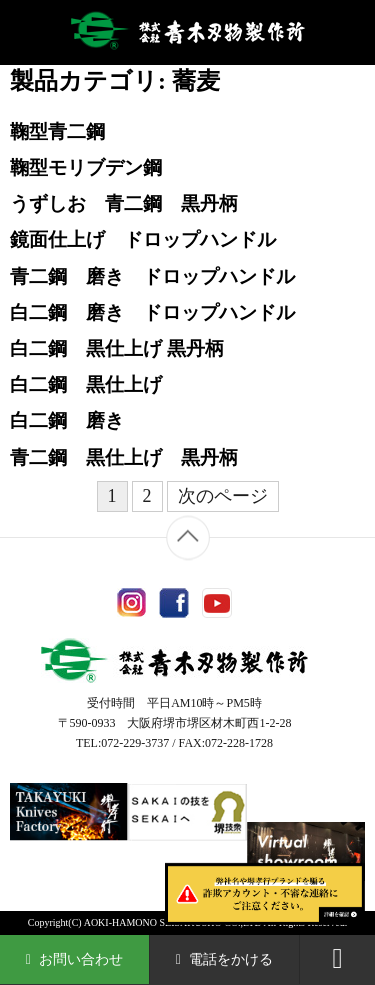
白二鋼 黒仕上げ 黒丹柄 (117, 348)
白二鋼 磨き (67, 420)
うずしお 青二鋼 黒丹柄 (124, 203)
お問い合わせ (75, 959)
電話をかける (225, 959)
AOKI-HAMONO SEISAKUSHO (153, 922)
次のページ (223, 496)
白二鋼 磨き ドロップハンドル (152, 312)
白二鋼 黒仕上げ (86, 384)
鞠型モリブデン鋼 (86, 167)
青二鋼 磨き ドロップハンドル (152, 276)
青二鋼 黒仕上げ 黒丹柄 (124, 457)
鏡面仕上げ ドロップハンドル (143, 239)
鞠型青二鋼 (57, 131)
